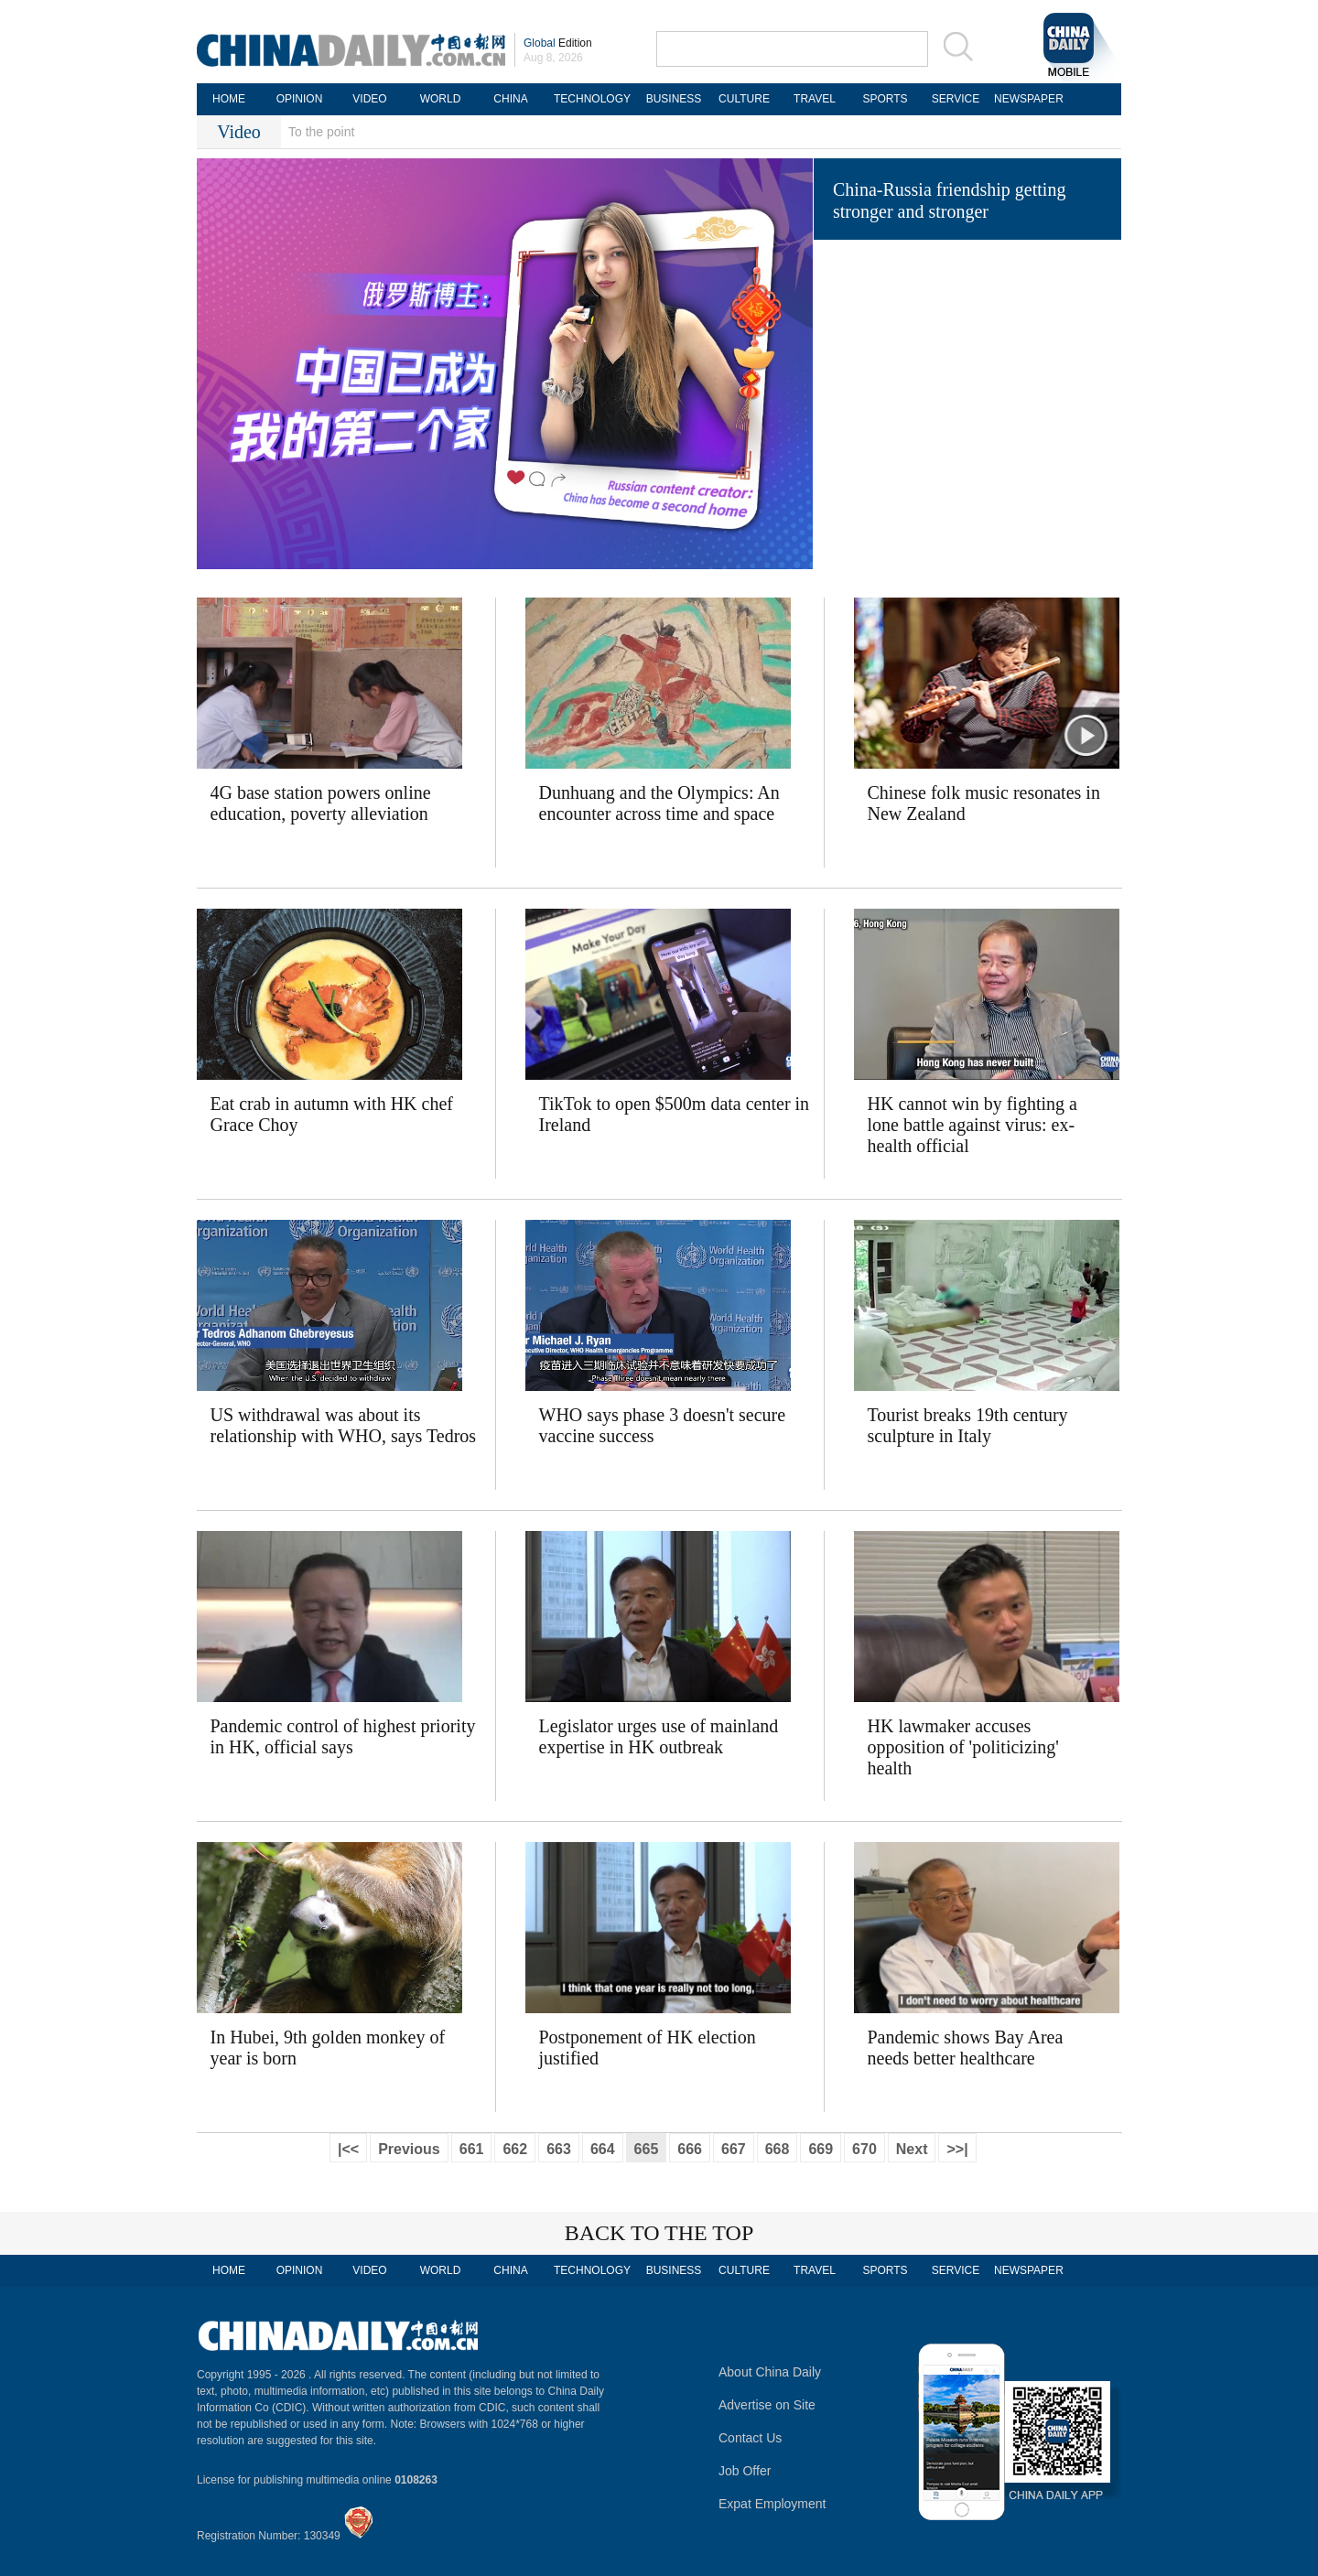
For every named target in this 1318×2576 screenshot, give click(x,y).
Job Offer (744, 2470)
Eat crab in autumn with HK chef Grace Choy (332, 1114)
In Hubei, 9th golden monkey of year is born (328, 2047)
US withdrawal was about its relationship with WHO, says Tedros (344, 1425)
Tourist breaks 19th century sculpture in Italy (968, 1425)
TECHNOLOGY (592, 98)
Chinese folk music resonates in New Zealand (984, 803)
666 (689, 2149)
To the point (321, 131)
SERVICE (955, 98)
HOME (228, 98)
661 (471, 2149)
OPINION (299, 98)
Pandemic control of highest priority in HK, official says (343, 1736)
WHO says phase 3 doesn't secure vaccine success (662, 1425)
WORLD (440, 98)
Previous (409, 2149)
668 (777, 2149)
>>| (956, 2149)
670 (864, 2149)
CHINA (510, 98)
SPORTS (884, 98)
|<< (348, 2149)
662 (514, 2149)
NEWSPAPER (1026, 98)
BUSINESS (674, 98)
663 (558, 2149)
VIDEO (369, 98)
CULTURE (744, 98)
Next (912, 2149)
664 (602, 2149)
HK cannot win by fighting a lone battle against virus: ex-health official (972, 1125)
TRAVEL (815, 98)
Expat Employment (772, 2503)
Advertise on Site (767, 2405)
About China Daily (769, 2372)
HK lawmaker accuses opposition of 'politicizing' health (963, 1747)
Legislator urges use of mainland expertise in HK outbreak (659, 1736)
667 (733, 2149)
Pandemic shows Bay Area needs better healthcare (966, 2047)
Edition (558, 43)
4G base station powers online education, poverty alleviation (321, 803)
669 (820, 2149)
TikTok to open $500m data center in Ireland (674, 1114)
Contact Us (750, 2437)
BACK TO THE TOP (659, 2233)
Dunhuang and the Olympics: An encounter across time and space (659, 803)
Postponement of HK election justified (647, 2047)
